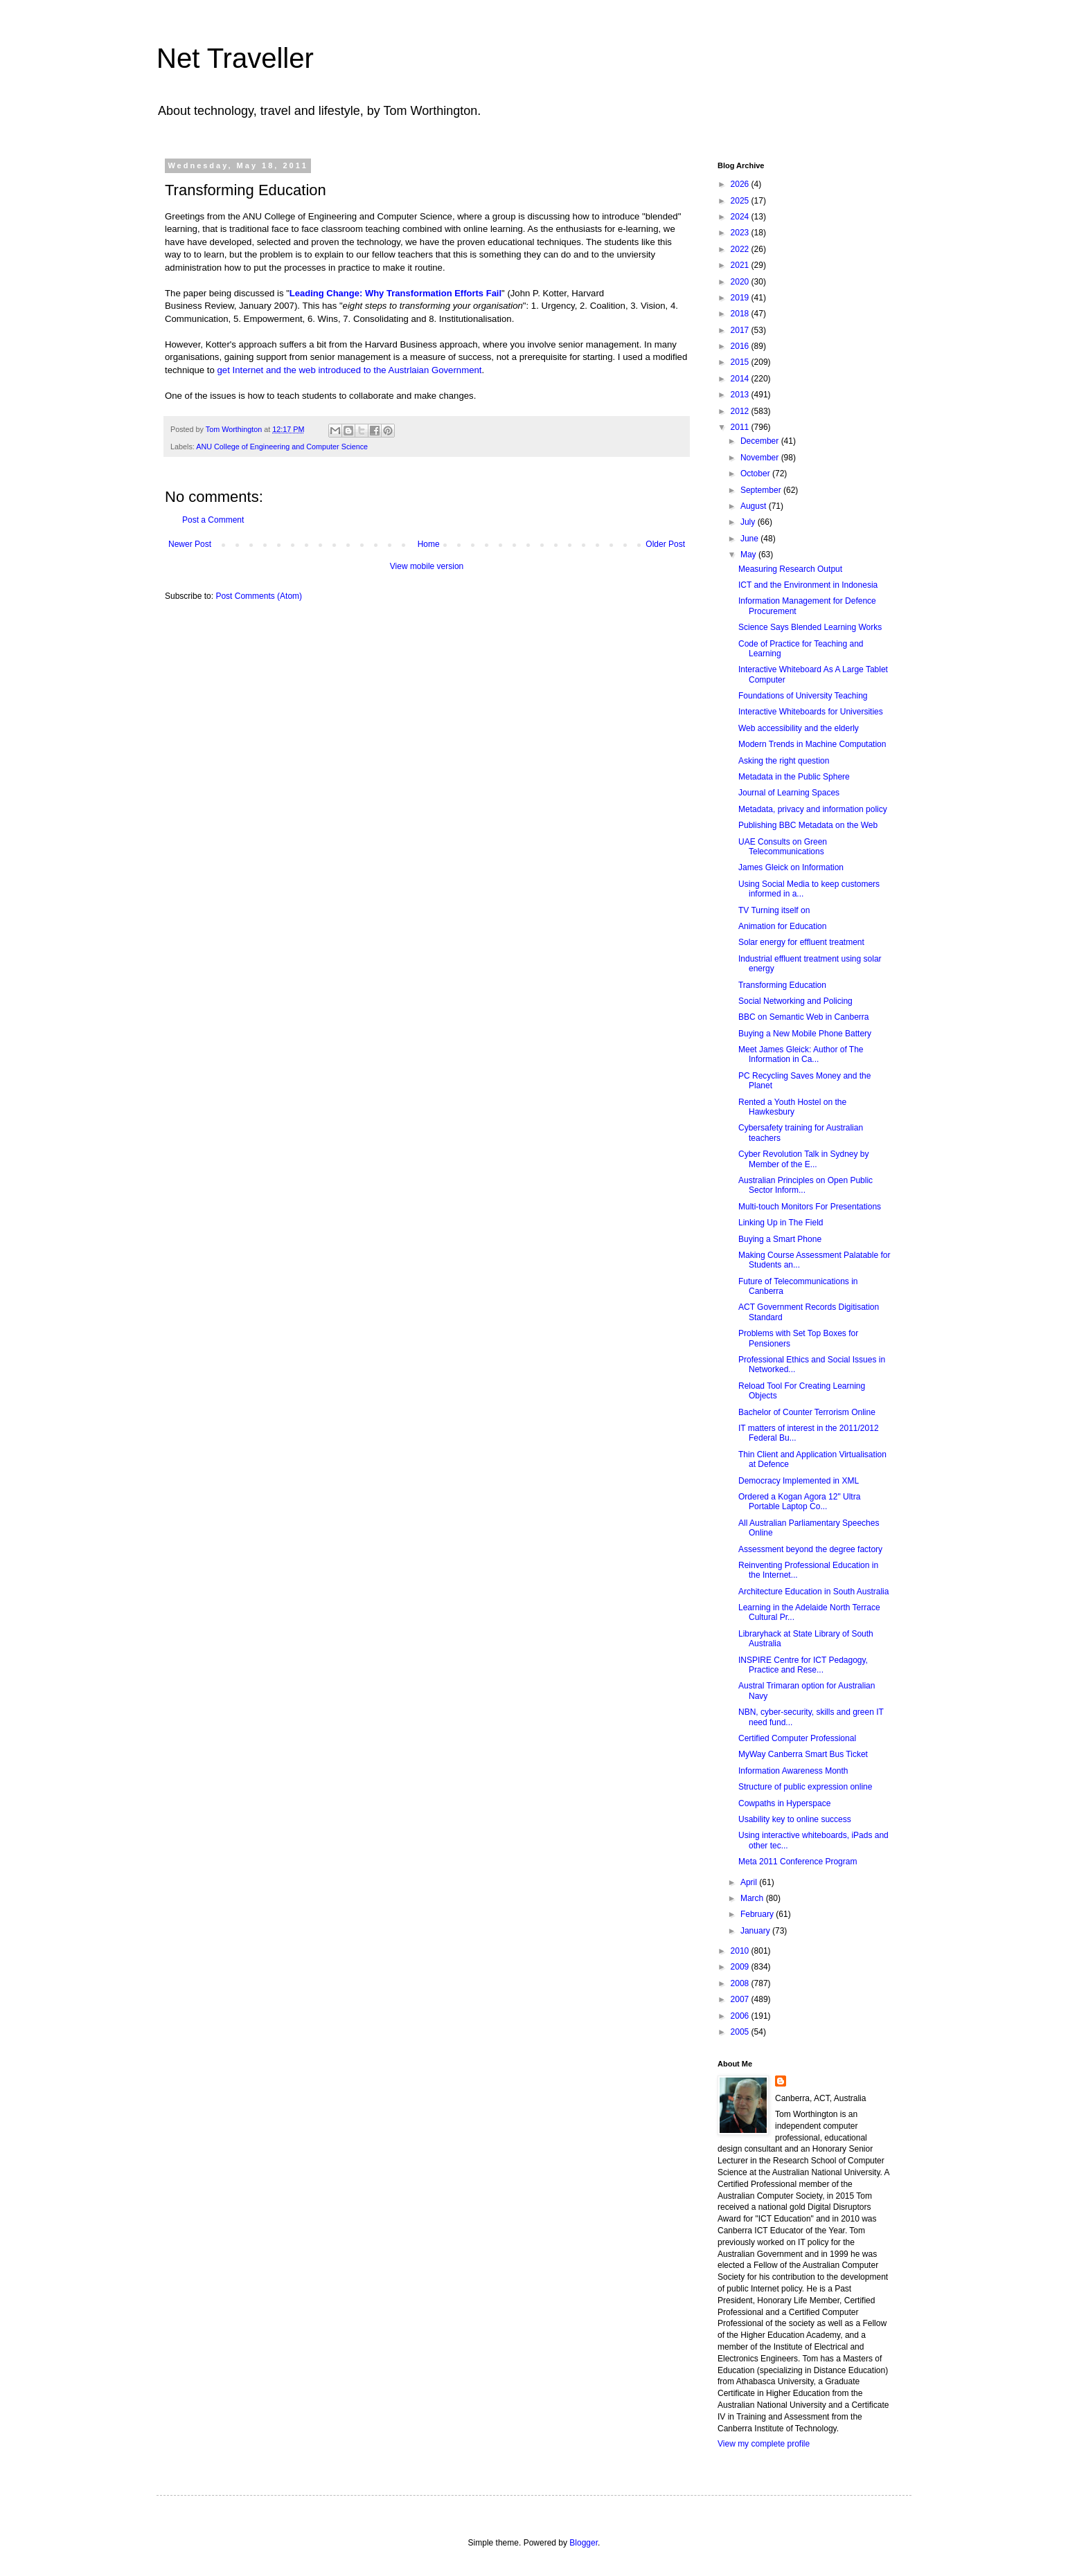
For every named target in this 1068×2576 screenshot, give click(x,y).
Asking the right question (783, 761)
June (750, 538)
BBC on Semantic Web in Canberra (803, 1017)
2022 (741, 249)
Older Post (665, 544)
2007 (741, 1999)
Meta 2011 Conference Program (797, 1861)
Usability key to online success (794, 1819)
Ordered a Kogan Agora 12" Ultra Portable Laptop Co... (799, 1501)
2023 (741, 232)
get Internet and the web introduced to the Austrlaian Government (349, 370)
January (756, 1931)
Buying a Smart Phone (779, 1239)
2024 (741, 217)
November (760, 457)
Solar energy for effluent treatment (801, 942)
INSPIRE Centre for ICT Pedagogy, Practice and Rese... (803, 1665)
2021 (741, 265)
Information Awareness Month (793, 1771)
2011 (741, 427)
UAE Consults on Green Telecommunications (782, 846)
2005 (741, 2032)
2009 (741, 1967)
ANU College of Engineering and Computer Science (282, 446)
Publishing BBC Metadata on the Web (808, 825)
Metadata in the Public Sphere (794, 777)
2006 (741, 2016)
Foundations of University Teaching (803, 696)
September (761, 490)
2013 (741, 394)
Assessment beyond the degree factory (810, 1549)
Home (429, 544)
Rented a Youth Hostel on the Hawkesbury (792, 1107)
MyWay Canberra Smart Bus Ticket (803, 1754)
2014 (741, 379)
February (758, 1914)
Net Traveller (235, 58)
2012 (741, 411)
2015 (741, 362)
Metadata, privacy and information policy (812, 809)
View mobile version (427, 566)
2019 (741, 298)
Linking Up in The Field (781, 1222)
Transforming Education (782, 985)
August (754, 506)
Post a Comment (213, 520)
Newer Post (189, 544)
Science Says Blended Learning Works (810, 627)
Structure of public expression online (805, 1787)
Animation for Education (782, 926)
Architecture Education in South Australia (813, 1591)
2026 (741, 184)
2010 (741, 1951)
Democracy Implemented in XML (798, 1481)
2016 (741, 346)
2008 (741, 1983)
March (753, 1898)
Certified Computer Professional (797, 1738)
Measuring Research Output (790, 569)
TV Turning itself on (774, 910)
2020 (741, 282)
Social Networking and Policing (795, 1001)
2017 (741, 330)
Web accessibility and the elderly (798, 728)
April (749, 1882)
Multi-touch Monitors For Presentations (809, 1207)
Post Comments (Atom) (258, 596)
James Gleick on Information (791, 867)
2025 (741, 201)
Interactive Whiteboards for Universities (810, 712)
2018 (741, 313)
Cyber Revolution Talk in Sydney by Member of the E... (803, 1159)
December (760, 441)
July (749, 522)
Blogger (583, 2543)
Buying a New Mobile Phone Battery (804, 1033)
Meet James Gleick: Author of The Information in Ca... (801, 1054)
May (749, 554)
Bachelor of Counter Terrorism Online (806, 1412)
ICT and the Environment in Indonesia (808, 585)
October (756, 473)
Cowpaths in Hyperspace (784, 1803)
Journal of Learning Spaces (788, 793)
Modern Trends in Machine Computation (812, 744)
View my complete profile (764, 2444)
